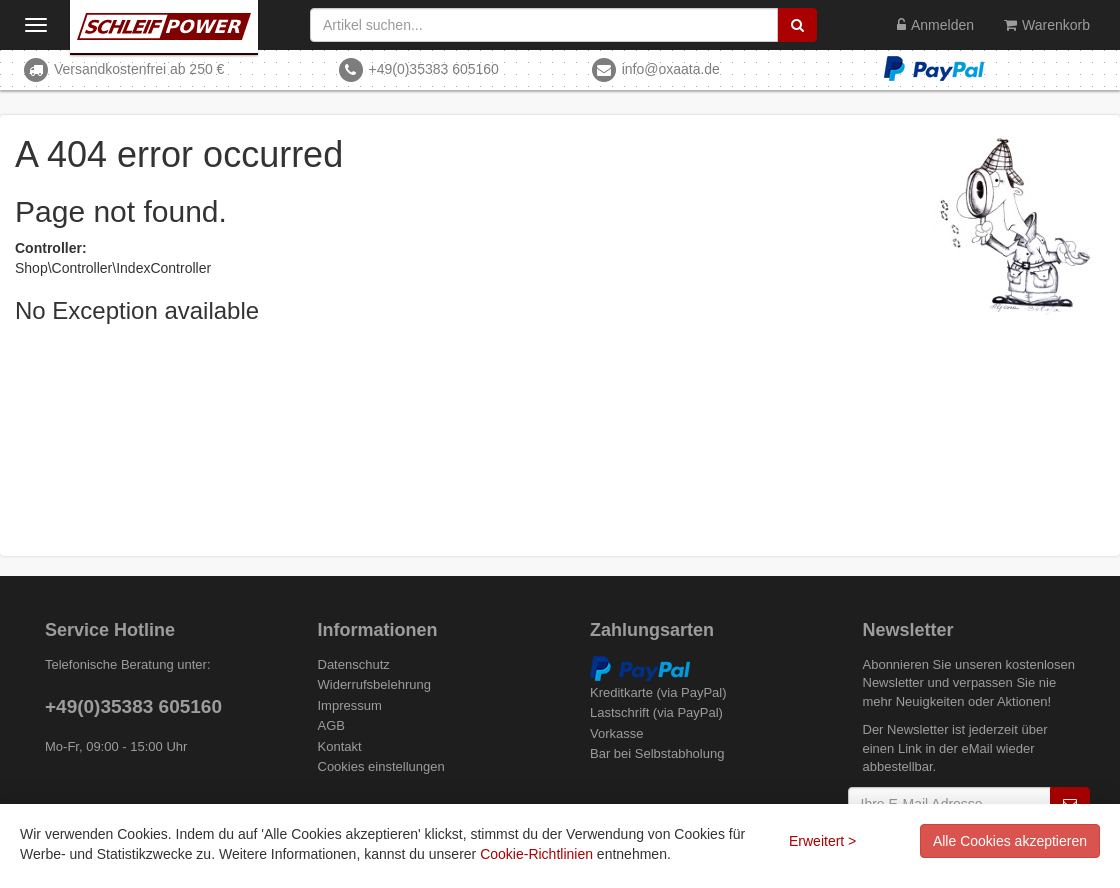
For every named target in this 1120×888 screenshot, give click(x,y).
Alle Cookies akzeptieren (1010, 841)
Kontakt (340, 746)
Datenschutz (354, 664)
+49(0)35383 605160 (433, 69)
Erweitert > (822, 841)
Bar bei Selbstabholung (657, 753)
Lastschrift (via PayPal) (656, 712)
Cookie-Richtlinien (536, 854)
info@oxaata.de (671, 69)
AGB (331, 725)
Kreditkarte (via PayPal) (658, 692)
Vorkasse (616, 733)
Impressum (350, 705)
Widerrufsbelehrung (374, 684)
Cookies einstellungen (381, 766)
